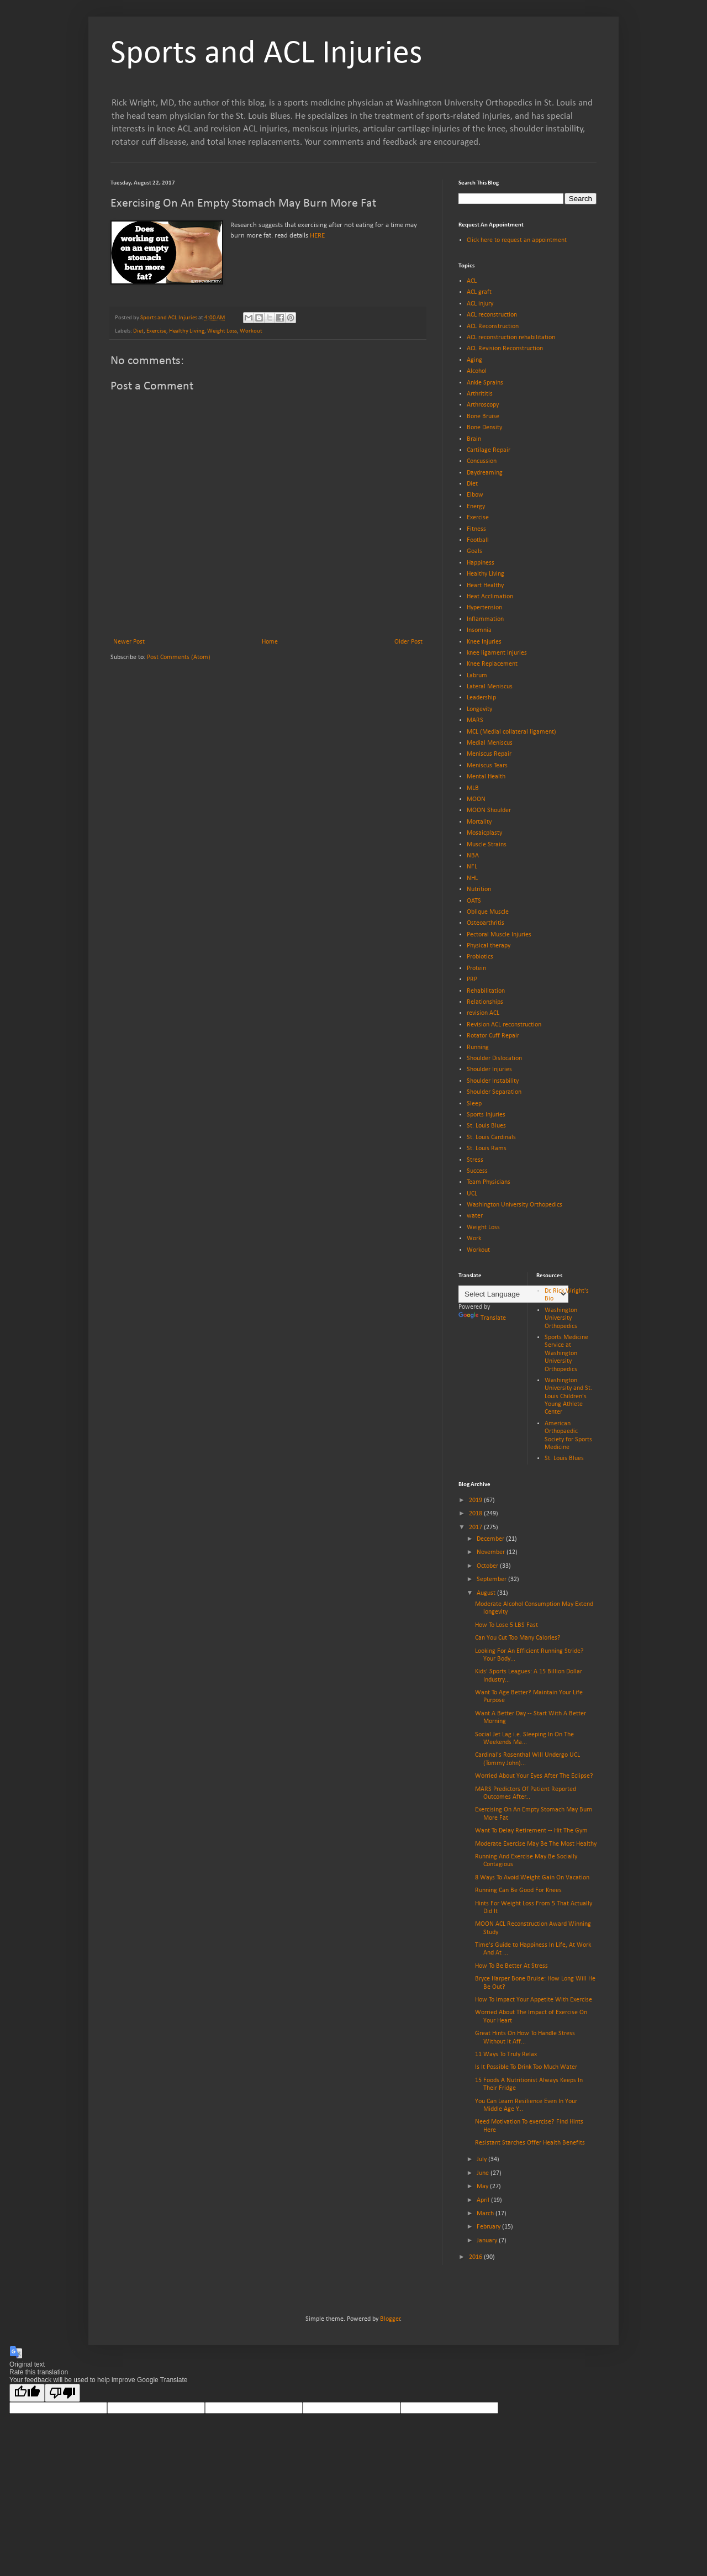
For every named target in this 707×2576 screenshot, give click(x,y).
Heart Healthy (485, 585)
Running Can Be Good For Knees (518, 1890)
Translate (482, 1318)
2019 (476, 1500)
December (491, 1539)
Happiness (480, 563)
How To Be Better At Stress (511, 1966)
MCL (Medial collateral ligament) (511, 732)
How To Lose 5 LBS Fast (506, 1625)
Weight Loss (222, 331)
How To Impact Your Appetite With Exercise (533, 1999)
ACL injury (480, 304)
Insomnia (479, 630)
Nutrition (479, 889)
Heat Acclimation (490, 596)
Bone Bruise (483, 416)
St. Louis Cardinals (491, 1137)
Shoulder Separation (494, 1092)
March (486, 2213)
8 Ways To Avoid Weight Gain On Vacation (532, 1877)
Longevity (479, 709)
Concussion (482, 461)
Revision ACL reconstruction (504, 1024)
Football (478, 540)
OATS (474, 901)
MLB (473, 788)
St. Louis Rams (486, 1148)
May (483, 2186)
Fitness (476, 529)
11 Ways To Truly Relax (506, 2054)
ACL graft (479, 292)
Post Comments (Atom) (178, 657)
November (491, 1552)
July (482, 2159)
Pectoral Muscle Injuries (499, 934)
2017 (476, 1527)
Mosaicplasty (484, 833)
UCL (472, 1193)
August (487, 1593)
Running (478, 1047)
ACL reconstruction (492, 315)
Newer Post (129, 642)
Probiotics (480, 957)
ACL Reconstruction (493, 326)
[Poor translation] (62, 2393)
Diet (138, 331)
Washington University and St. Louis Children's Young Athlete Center (568, 1396)
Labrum (477, 675)
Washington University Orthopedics (514, 1205)
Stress (475, 1160)
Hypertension (484, 607)
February (489, 2227)
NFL (472, 866)
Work (474, 1238)
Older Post (408, 642)
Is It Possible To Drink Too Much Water (526, 2067)
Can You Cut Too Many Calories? (518, 1638)
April (484, 2200)
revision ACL (483, 1013)
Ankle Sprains (485, 383)
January (488, 2240)
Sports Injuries (486, 1114)
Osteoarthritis (485, 923)
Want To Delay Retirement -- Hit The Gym (531, 1830)
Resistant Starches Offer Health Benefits (530, 2143)
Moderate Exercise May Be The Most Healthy (536, 1844)
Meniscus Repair (489, 754)
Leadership (481, 697)
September (492, 1579)
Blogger (390, 2319)
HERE (317, 235)
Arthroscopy (483, 405)
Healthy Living (186, 331)
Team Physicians (488, 1182)
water (475, 1216)
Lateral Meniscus (490, 686)
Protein (476, 968)
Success (477, 1171)
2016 (476, 2257)
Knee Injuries (484, 642)
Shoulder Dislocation (494, 1058)
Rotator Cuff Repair (493, 1035)
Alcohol (477, 371)
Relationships (485, 1002)
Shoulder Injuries (489, 1069)
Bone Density (484, 427)
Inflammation (485, 619)
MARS (475, 720)
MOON (476, 799)
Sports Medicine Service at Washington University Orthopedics (566, 1353)
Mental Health (486, 776)
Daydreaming (485, 473)
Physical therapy (488, 945)
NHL (472, 878)
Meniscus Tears (487, 765)
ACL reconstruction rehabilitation (511, 337)
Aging (474, 360)
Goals (474, 551)
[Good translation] (27, 2393)
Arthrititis (480, 394)
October (488, 1566)
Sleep (474, 1103)
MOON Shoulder (489, 810)
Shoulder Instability (493, 1081)
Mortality (479, 822)
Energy (476, 506)
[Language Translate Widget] (513, 1294)
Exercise (156, 331)
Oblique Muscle (488, 912)
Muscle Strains (486, 844)
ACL (472, 281)
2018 (476, 1513)
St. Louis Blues (486, 1126)
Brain (474, 439)
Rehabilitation (486, 991)
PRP (472, 979)
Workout (251, 331)
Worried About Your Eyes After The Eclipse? (534, 1776)
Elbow (475, 495)
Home (270, 642)
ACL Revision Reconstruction (505, 348)
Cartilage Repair (488, 450)
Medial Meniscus (490, 743)
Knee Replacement (492, 664)
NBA (473, 855)
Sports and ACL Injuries (266, 54)
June (483, 2173)
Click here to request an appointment (517, 240)
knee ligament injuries (497, 653)
